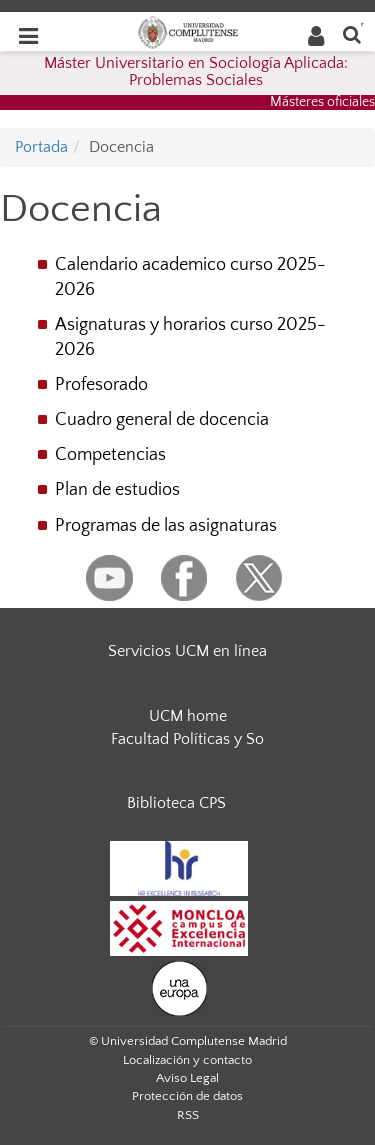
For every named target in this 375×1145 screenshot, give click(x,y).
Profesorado (101, 385)
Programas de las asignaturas (166, 526)
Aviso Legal (187, 1078)
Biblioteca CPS (176, 803)
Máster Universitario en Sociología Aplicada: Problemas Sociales (196, 72)
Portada (41, 147)
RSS (188, 1115)
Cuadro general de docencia (162, 420)
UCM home (188, 716)
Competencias (110, 455)
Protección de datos (187, 1096)
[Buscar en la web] (352, 33)
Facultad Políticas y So (187, 739)
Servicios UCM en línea (187, 651)
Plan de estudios (117, 490)
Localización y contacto (187, 1060)
